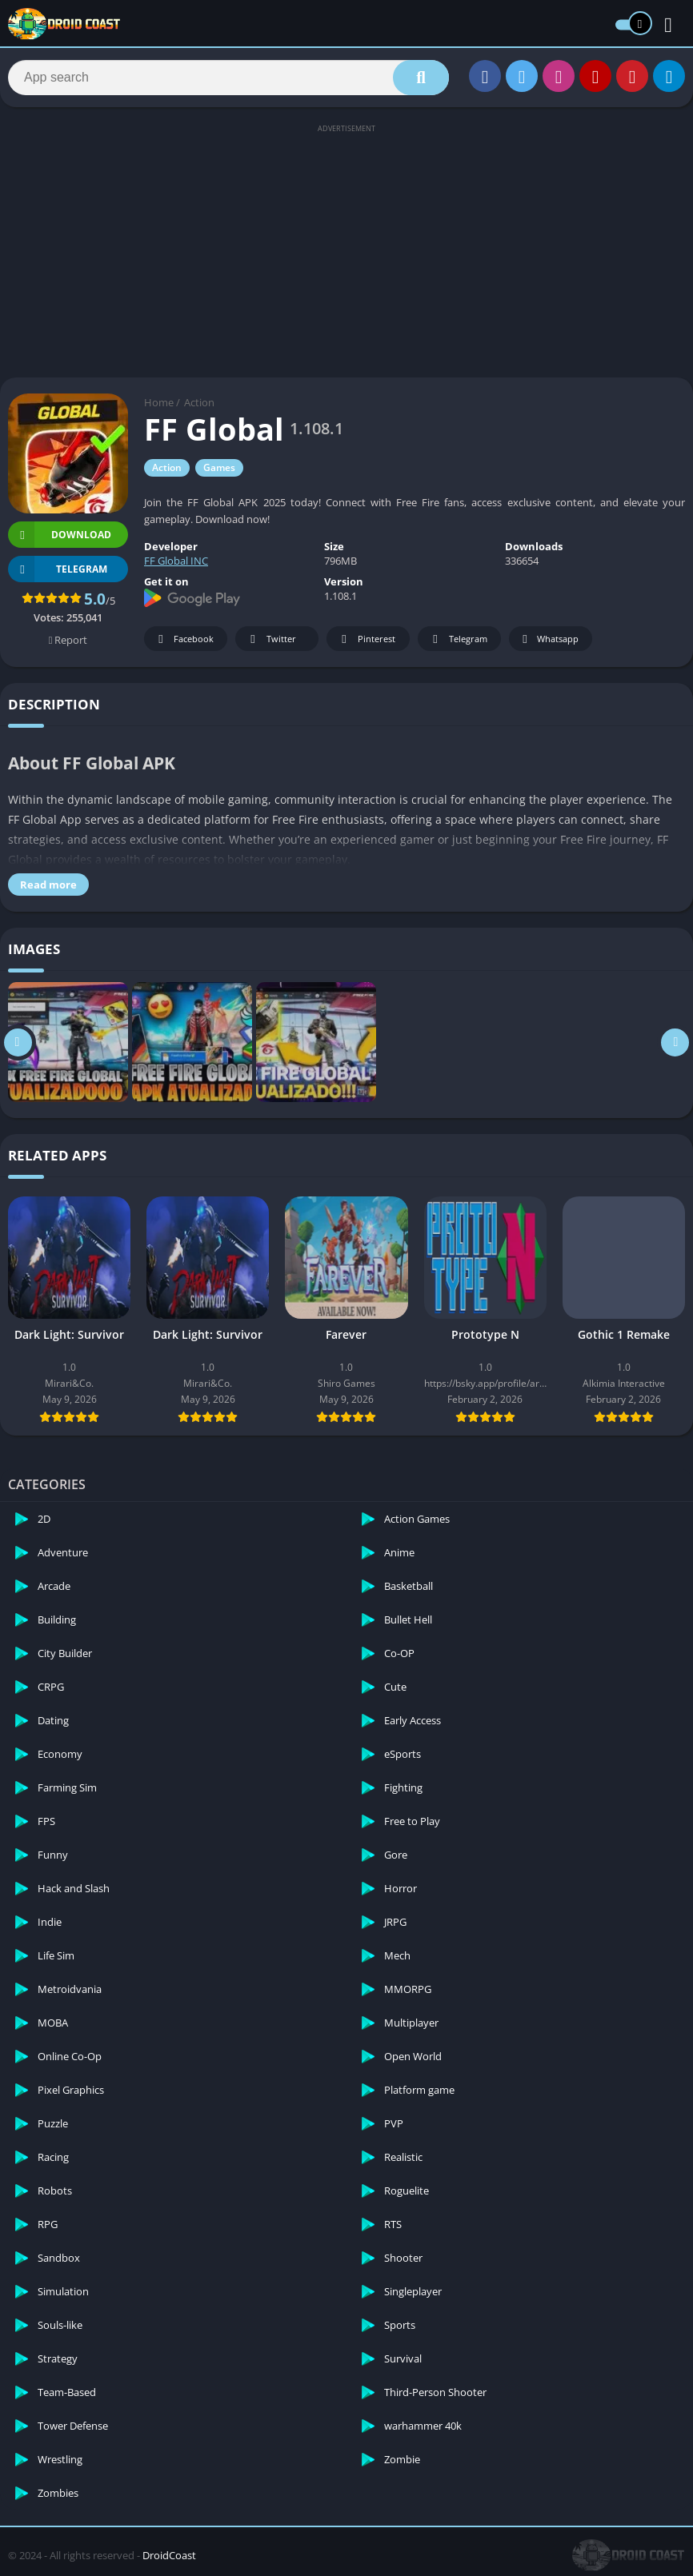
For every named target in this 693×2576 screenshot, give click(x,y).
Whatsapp (549, 639)
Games (219, 467)
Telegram (457, 639)
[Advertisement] (346, 249)
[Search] (228, 77)
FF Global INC (176, 560)
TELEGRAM (57, 569)
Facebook (184, 639)
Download (59, 534)
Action (199, 402)
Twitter (270, 639)
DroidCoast (169, 2555)
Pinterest (365, 639)
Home (159, 402)
